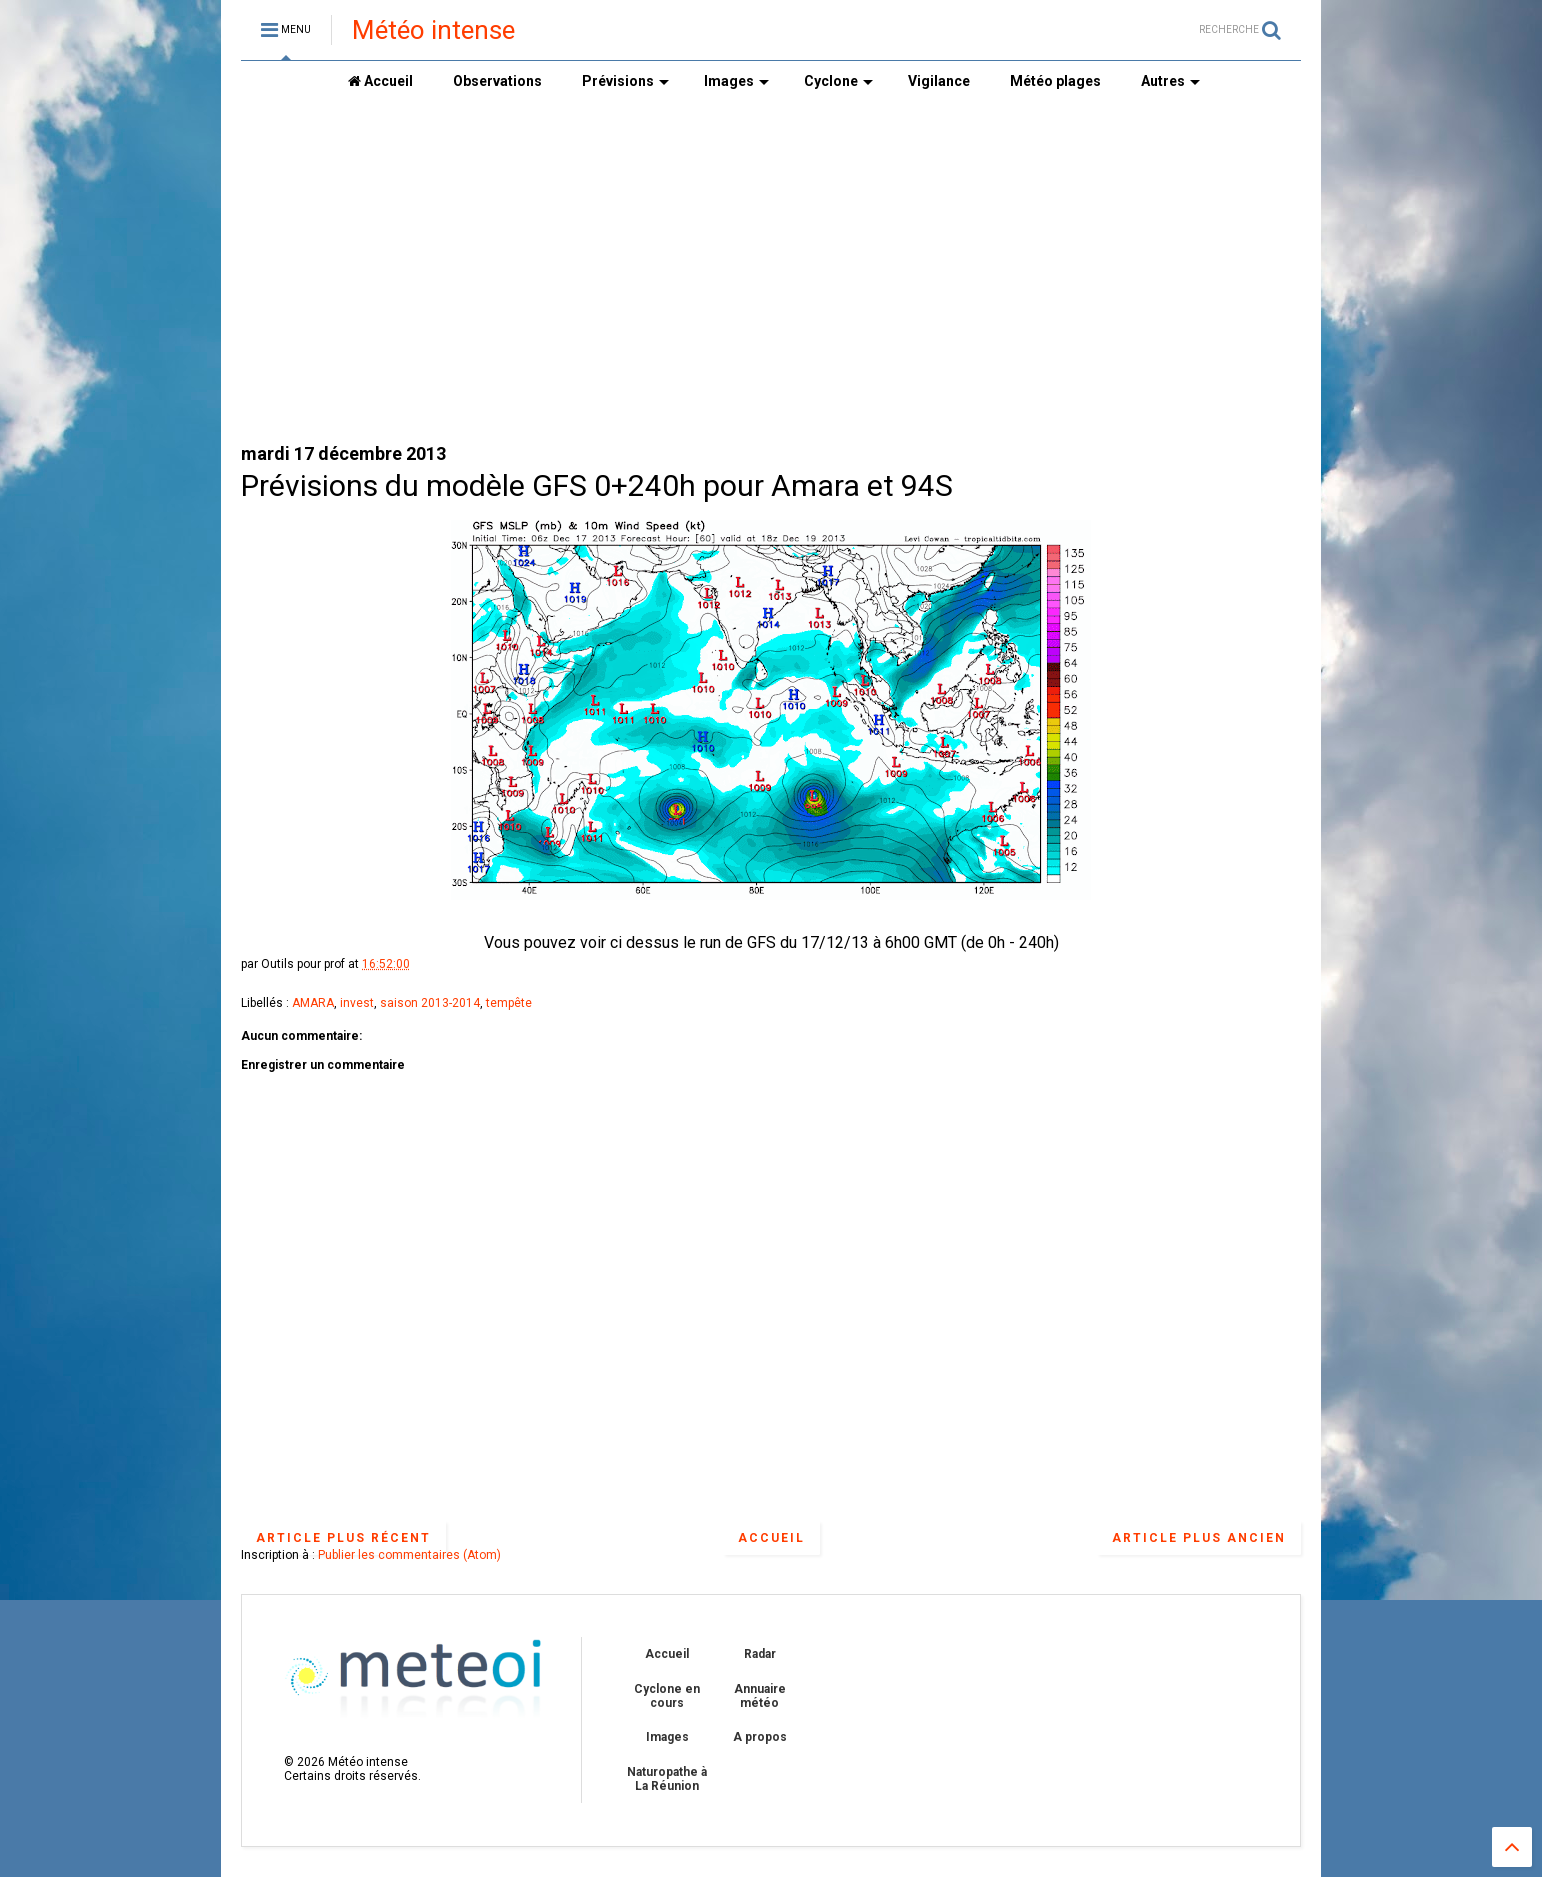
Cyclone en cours (667, 1696)
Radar (760, 1654)
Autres (1170, 81)
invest (357, 1003)
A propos (760, 1737)
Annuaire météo (760, 1696)
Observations (497, 81)
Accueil (380, 81)
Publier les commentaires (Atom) (409, 1555)
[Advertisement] (771, 271)
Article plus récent (343, 1538)
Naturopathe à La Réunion (667, 1779)
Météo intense (433, 30)
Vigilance (939, 81)
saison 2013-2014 (430, 1003)
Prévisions (625, 81)
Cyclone (838, 81)
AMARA (313, 1003)
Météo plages (1055, 81)
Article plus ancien (1199, 1538)
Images (736, 81)
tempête (509, 1003)
